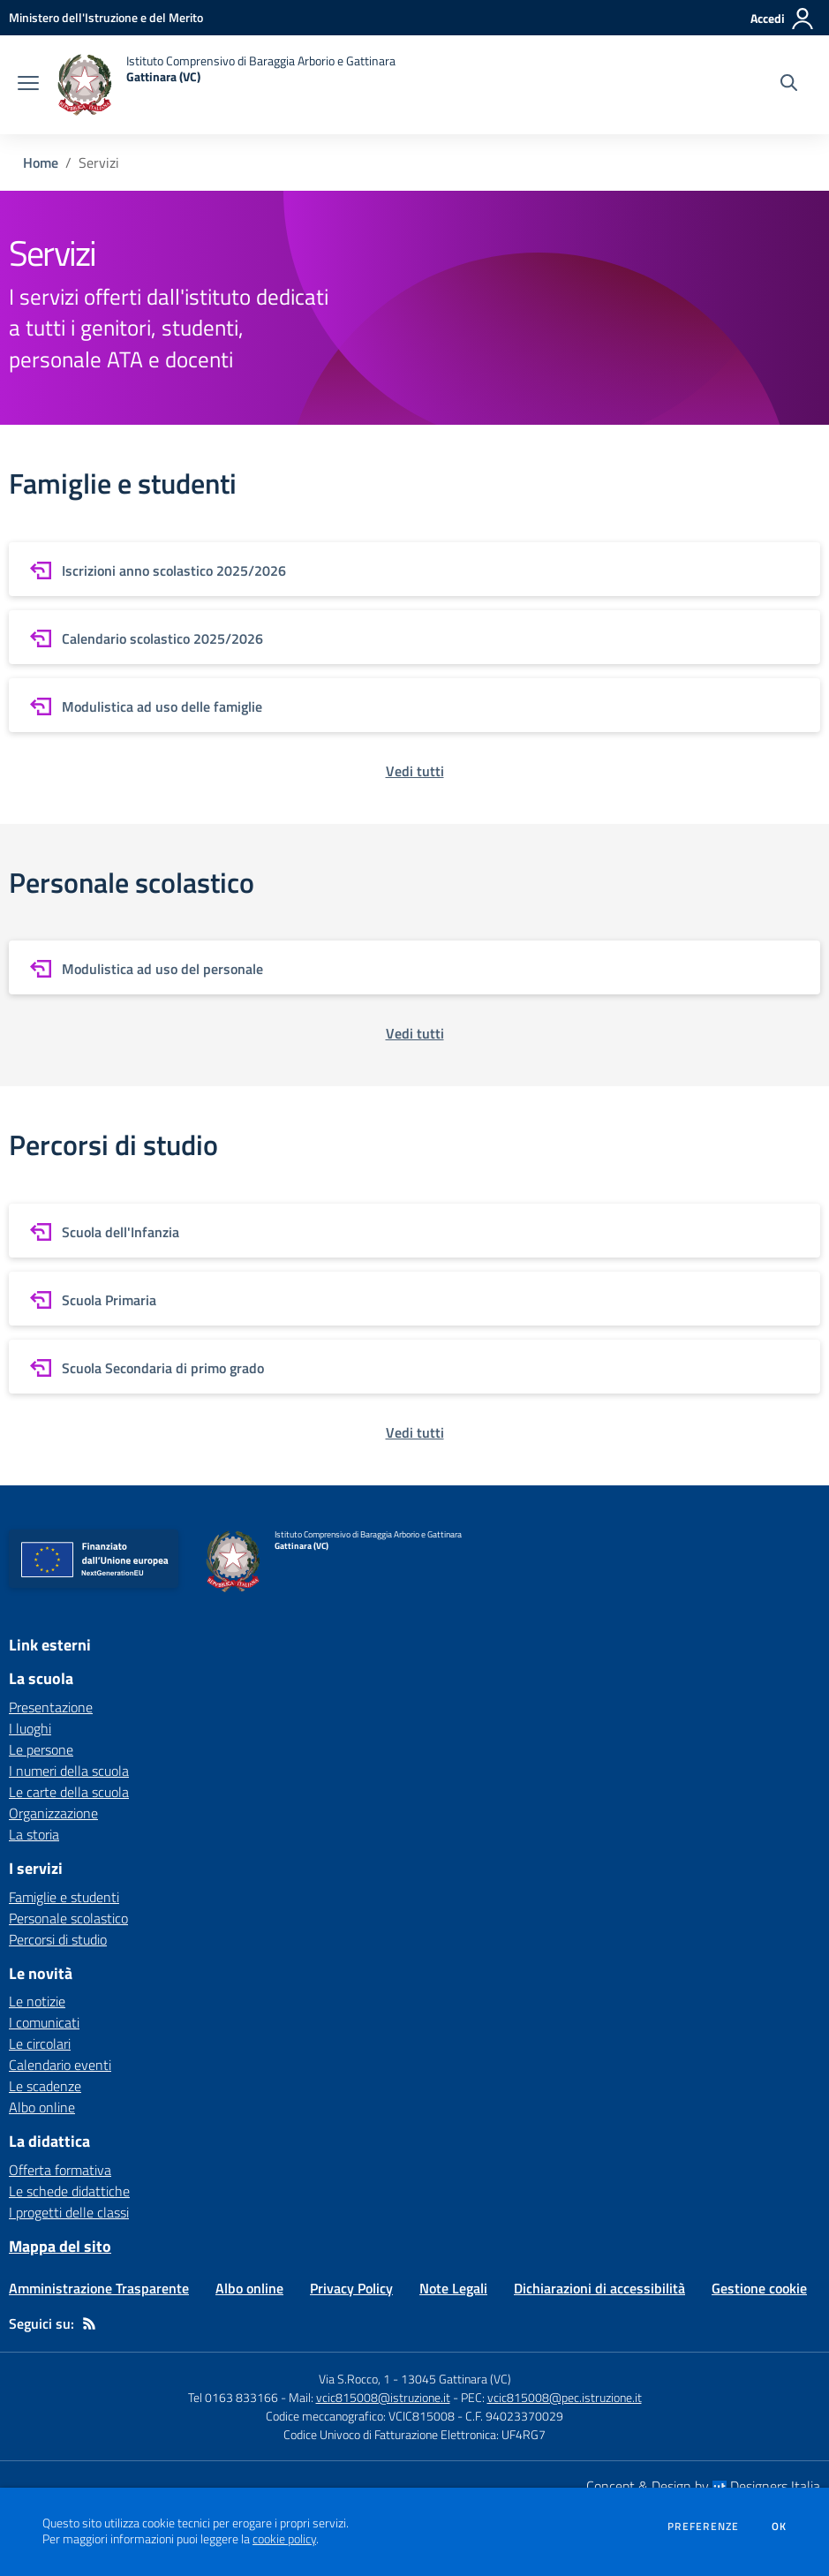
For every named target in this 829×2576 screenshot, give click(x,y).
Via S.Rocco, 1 (354, 2378)
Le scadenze (45, 2085)
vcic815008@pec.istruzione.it (564, 2397)
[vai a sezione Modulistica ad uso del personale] (414, 967)
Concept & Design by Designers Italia (703, 2486)
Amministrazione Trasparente (99, 2288)
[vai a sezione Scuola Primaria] (414, 1299)
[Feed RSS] (89, 2323)
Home (40, 162)
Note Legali (453, 2288)
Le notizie (37, 2001)
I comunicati (44, 2022)
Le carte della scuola (69, 1791)
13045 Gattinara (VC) (456, 2378)
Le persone (41, 1749)
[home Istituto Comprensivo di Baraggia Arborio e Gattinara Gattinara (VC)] (226, 85)
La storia (34, 1834)
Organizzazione (53, 1813)
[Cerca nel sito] (789, 84)
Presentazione (51, 1707)
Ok (780, 2526)
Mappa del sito (60, 2246)
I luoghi (30, 1728)
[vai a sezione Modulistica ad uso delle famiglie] (414, 705)
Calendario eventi (60, 2064)
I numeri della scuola (69, 1770)
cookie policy (284, 2539)
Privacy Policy (351, 2288)
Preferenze (703, 2526)
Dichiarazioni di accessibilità (599, 2288)
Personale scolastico (68, 1918)
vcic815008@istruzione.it (383, 2397)
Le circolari (40, 2043)
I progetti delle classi (69, 2212)
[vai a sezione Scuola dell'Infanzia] (414, 1231)
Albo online (42, 2107)
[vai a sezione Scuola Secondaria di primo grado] (414, 1367)
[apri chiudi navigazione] (28, 84)
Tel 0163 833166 (233, 2397)
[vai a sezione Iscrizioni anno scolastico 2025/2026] (414, 569)
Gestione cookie (759, 2288)
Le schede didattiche (69, 2191)
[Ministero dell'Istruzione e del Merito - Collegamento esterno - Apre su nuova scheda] (106, 17)
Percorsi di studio (58, 1939)
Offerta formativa (60, 2169)
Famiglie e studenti (64, 1896)
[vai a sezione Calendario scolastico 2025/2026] (414, 637)
